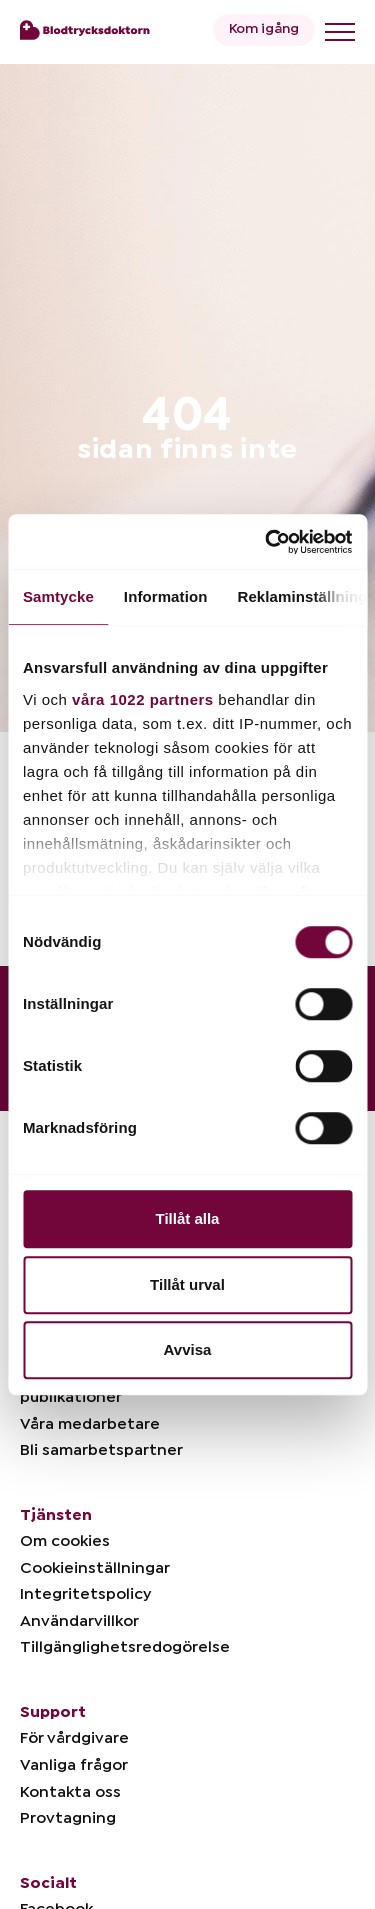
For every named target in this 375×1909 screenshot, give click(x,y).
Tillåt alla (188, 1218)
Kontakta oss (70, 1792)
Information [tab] (166, 596)
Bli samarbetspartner (101, 1450)
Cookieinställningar (95, 1568)
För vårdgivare (74, 1738)
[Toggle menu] (340, 32)
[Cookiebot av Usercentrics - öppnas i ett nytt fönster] (267, 542)
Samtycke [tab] (58, 596)
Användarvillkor (79, 1621)
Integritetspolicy (85, 1594)
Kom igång (264, 29)
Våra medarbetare (90, 1424)
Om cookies (65, 1541)
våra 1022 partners (143, 699)
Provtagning (68, 1818)
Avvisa (188, 1349)
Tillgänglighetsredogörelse (125, 1647)
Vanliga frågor (74, 1765)
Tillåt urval (187, 1284)
